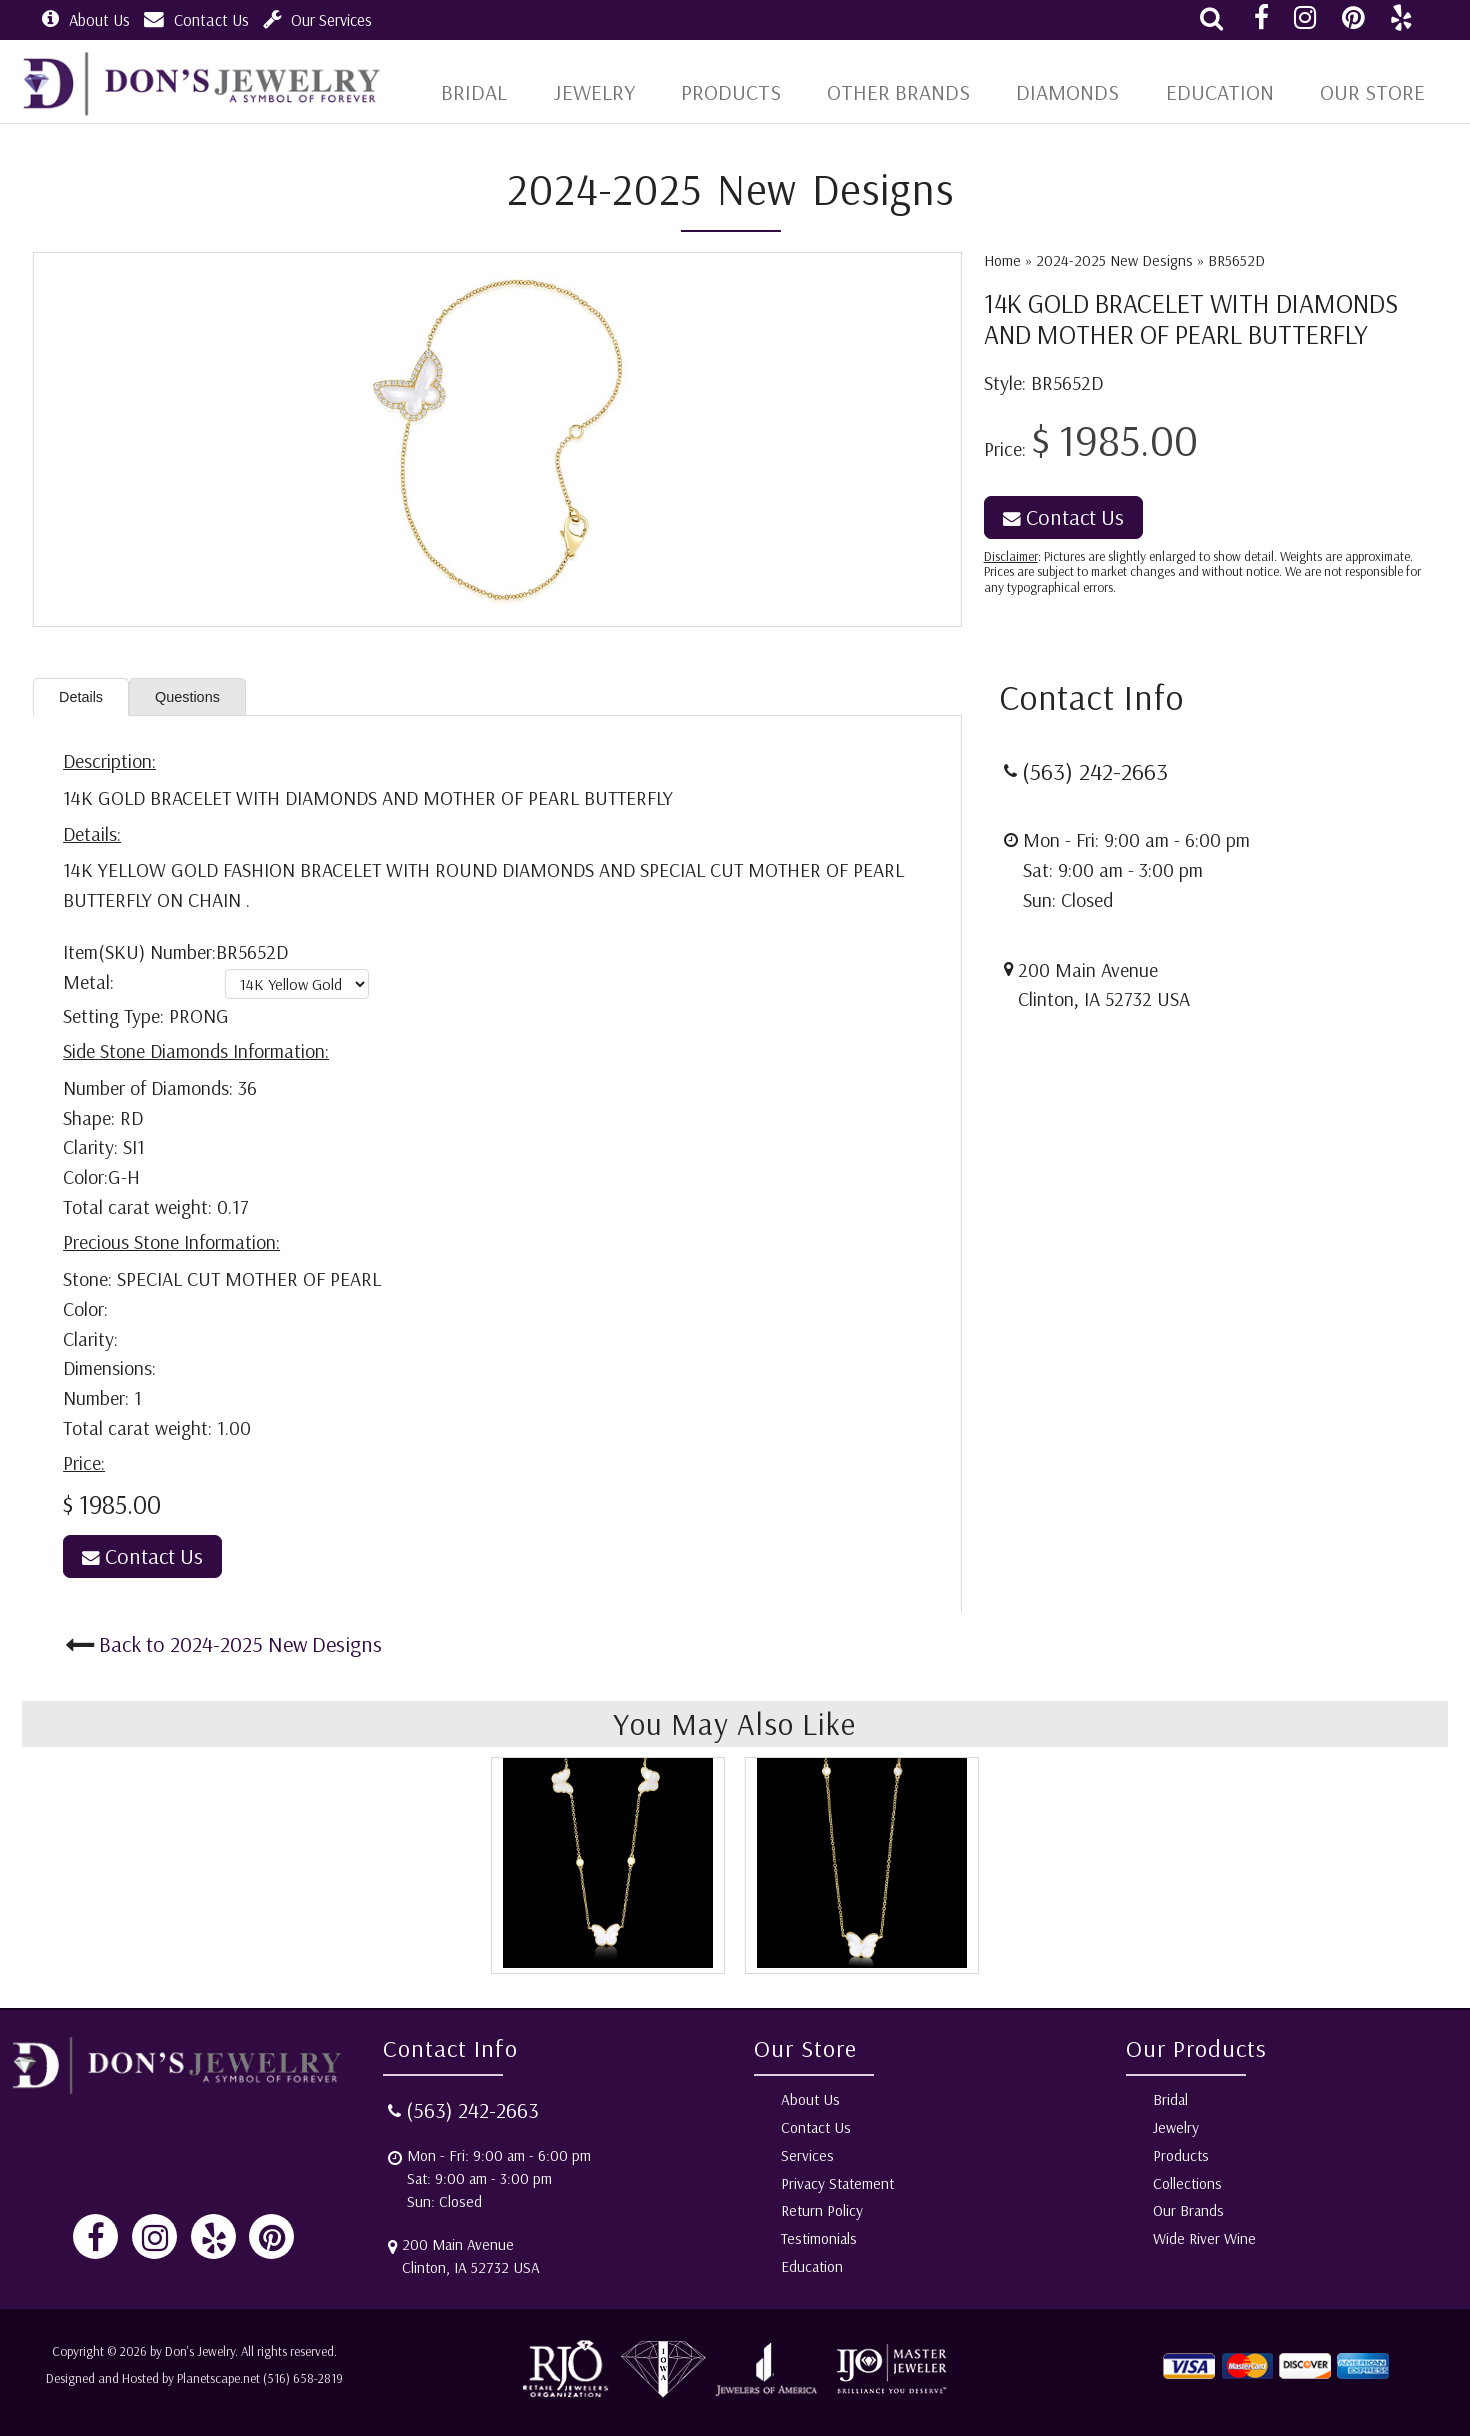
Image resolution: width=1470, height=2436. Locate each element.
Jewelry (618, 91)
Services (807, 2155)
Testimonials (819, 2238)
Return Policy (822, 2210)
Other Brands (914, 91)
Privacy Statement (837, 2183)
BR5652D (1236, 260)
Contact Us (196, 19)
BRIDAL (498, 91)
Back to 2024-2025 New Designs (240, 1648)
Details (86, 699)
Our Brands (1188, 2210)
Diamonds (1076, 91)
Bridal (1170, 2099)
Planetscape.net (218, 2378)
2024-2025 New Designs (1114, 260)
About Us (86, 19)
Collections (1187, 2183)
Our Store (1371, 91)
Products (753, 91)
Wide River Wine (1204, 2238)
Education (1223, 91)
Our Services (317, 19)
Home (1002, 260)
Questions (204, 699)
